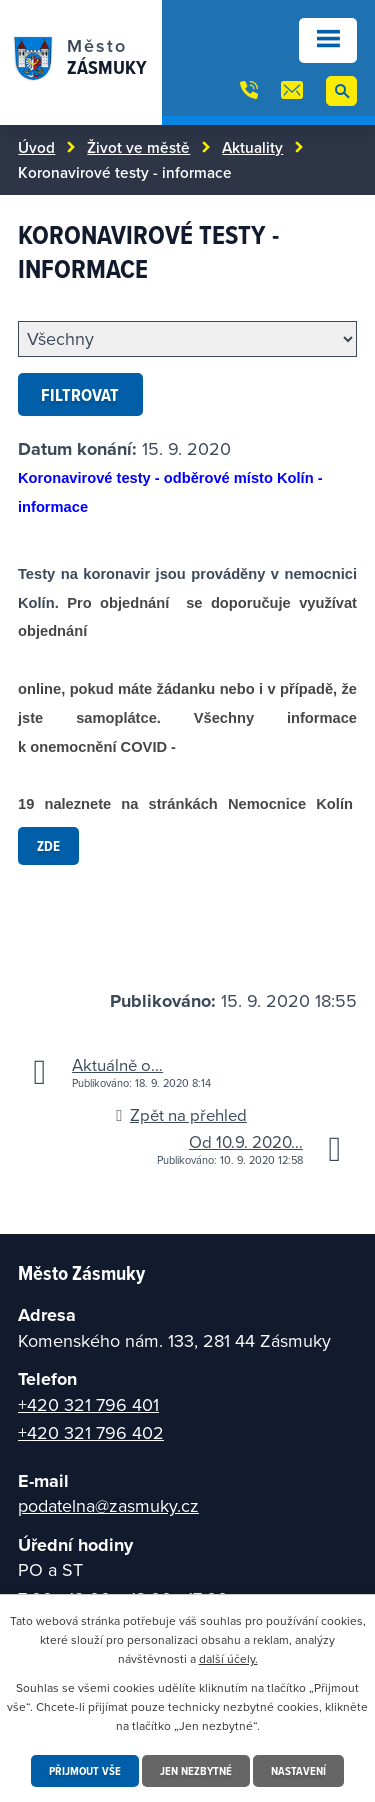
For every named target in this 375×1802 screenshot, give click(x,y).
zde (48, 845)
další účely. (228, 1658)
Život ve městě (138, 147)
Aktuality (252, 147)
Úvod (36, 147)
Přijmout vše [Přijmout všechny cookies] (85, 1770)
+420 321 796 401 (88, 1404)
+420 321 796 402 (91, 1432)
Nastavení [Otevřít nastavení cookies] (298, 1770)
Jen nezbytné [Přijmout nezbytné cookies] (196, 1770)
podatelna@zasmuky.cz (108, 1505)
